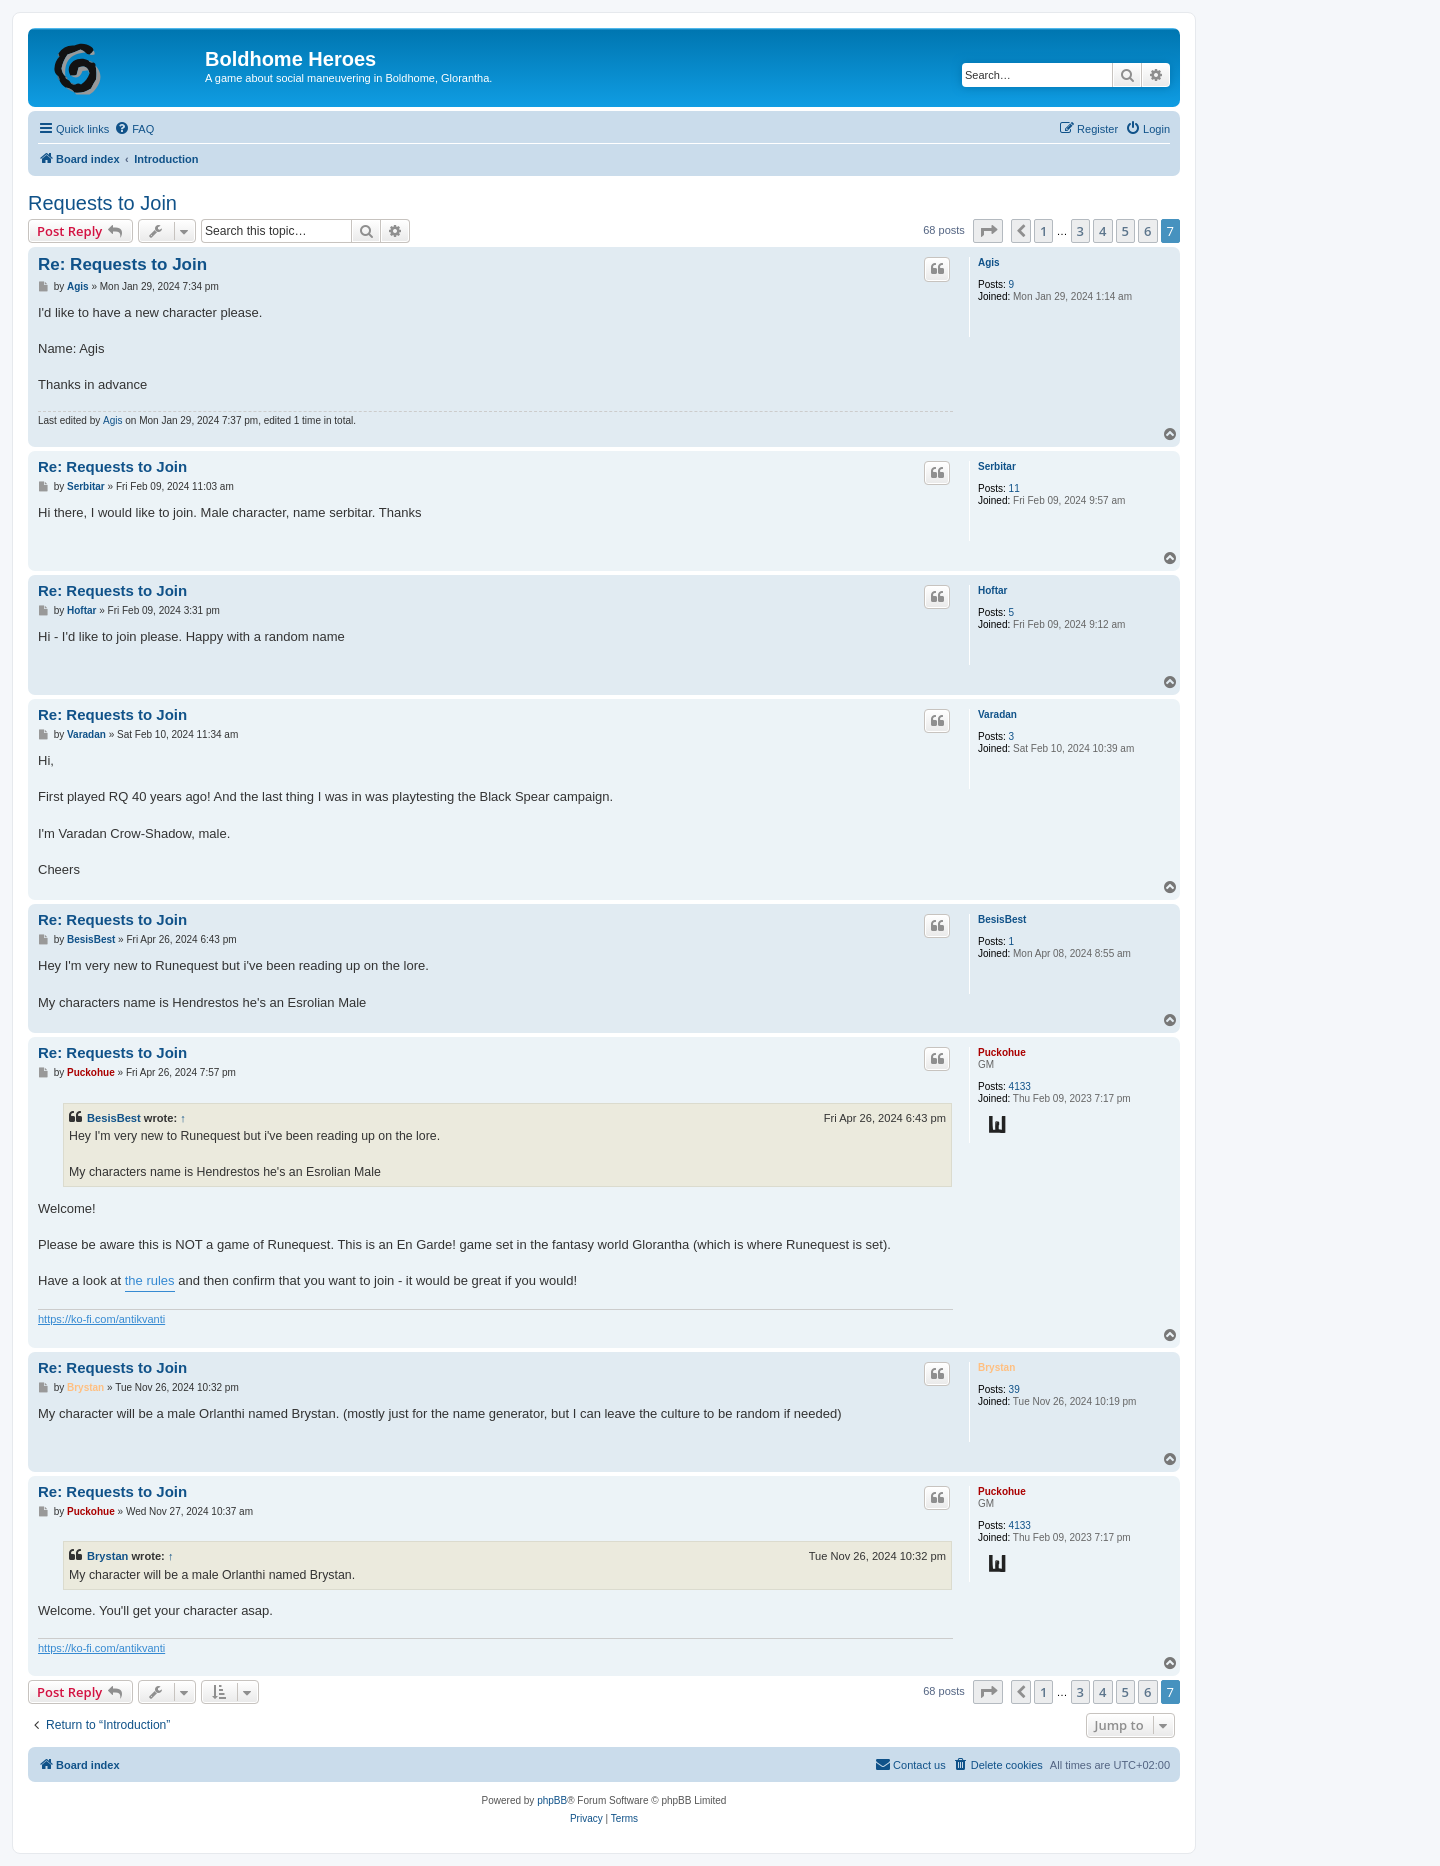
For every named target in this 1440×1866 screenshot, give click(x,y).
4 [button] (1102, 231)
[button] (988, 231)
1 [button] (1043, 231)
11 (1014, 488)
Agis (989, 262)
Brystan (996, 1367)
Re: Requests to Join (122, 264)
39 (1014, 1389)
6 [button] (1147, 231)
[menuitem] (134, 129)
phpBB (552, 1800)
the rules (150, 1280)
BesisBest (1002, 919)
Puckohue (1002, 1052)
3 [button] (1080, 231)
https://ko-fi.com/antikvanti (101, 1319)
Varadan (997, 714)
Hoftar (992, 590)
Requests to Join (102, 203)
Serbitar (997, 466)
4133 (1020, 1086)
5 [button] (1125, 231)
